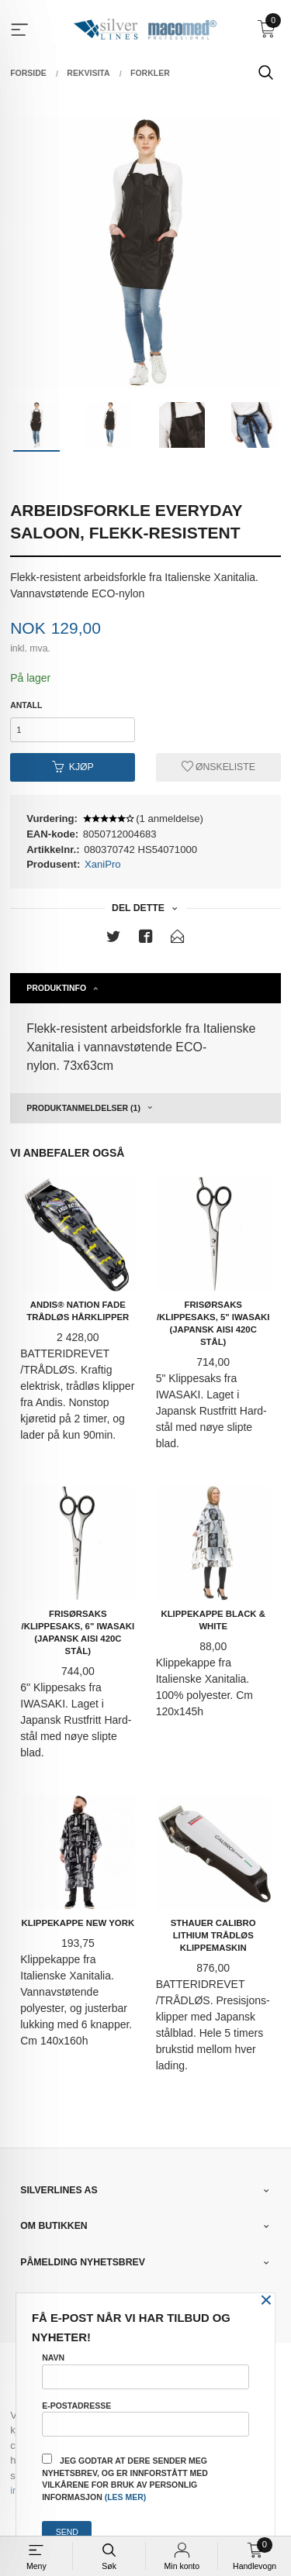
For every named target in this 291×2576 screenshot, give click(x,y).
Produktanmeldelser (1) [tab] (83, 1108)
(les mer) (126, 2497)
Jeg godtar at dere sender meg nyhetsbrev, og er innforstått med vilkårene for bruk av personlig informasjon (125, 2478)
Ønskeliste (218, 767)
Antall (26, 705)
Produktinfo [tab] (56, 987)
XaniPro (103, 864)
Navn (145, 2371)
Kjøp (73, 767)
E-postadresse (145, 2419)
